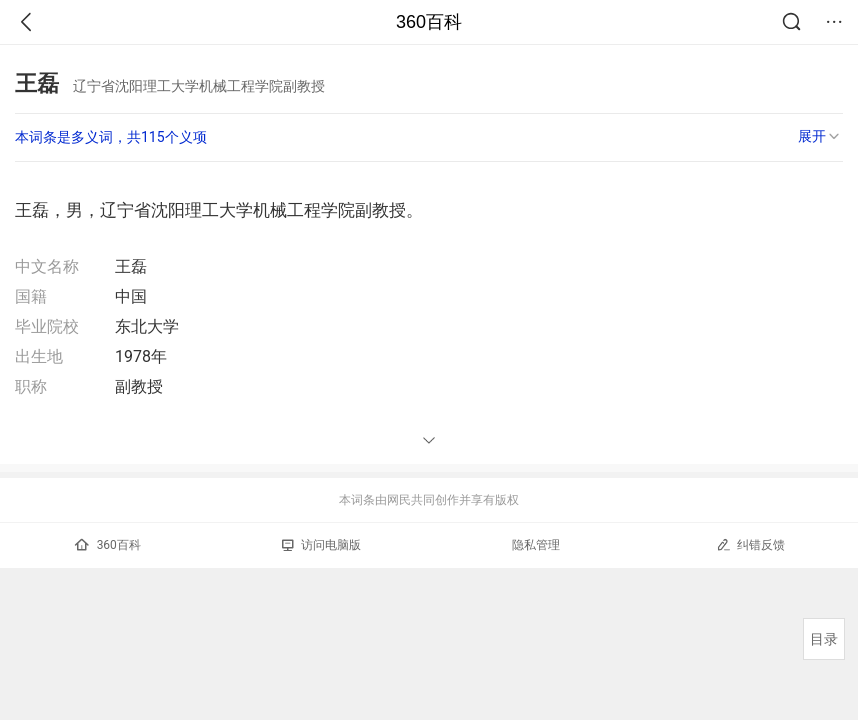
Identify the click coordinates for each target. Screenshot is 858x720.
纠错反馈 (750, 544)
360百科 (429, 22)
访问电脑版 (321, 545)
